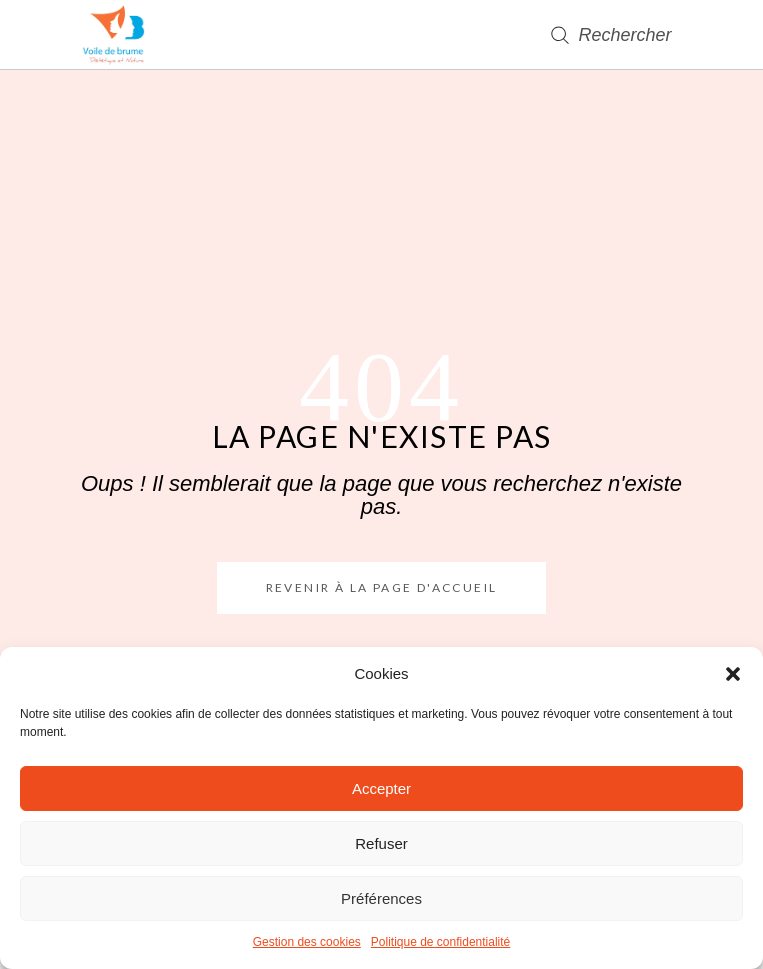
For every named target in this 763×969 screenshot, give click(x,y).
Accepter (381, 788)
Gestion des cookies (307, 942)
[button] (733, 674)
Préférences (381, 898)
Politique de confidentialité (440, 942)
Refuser (381, 843)
